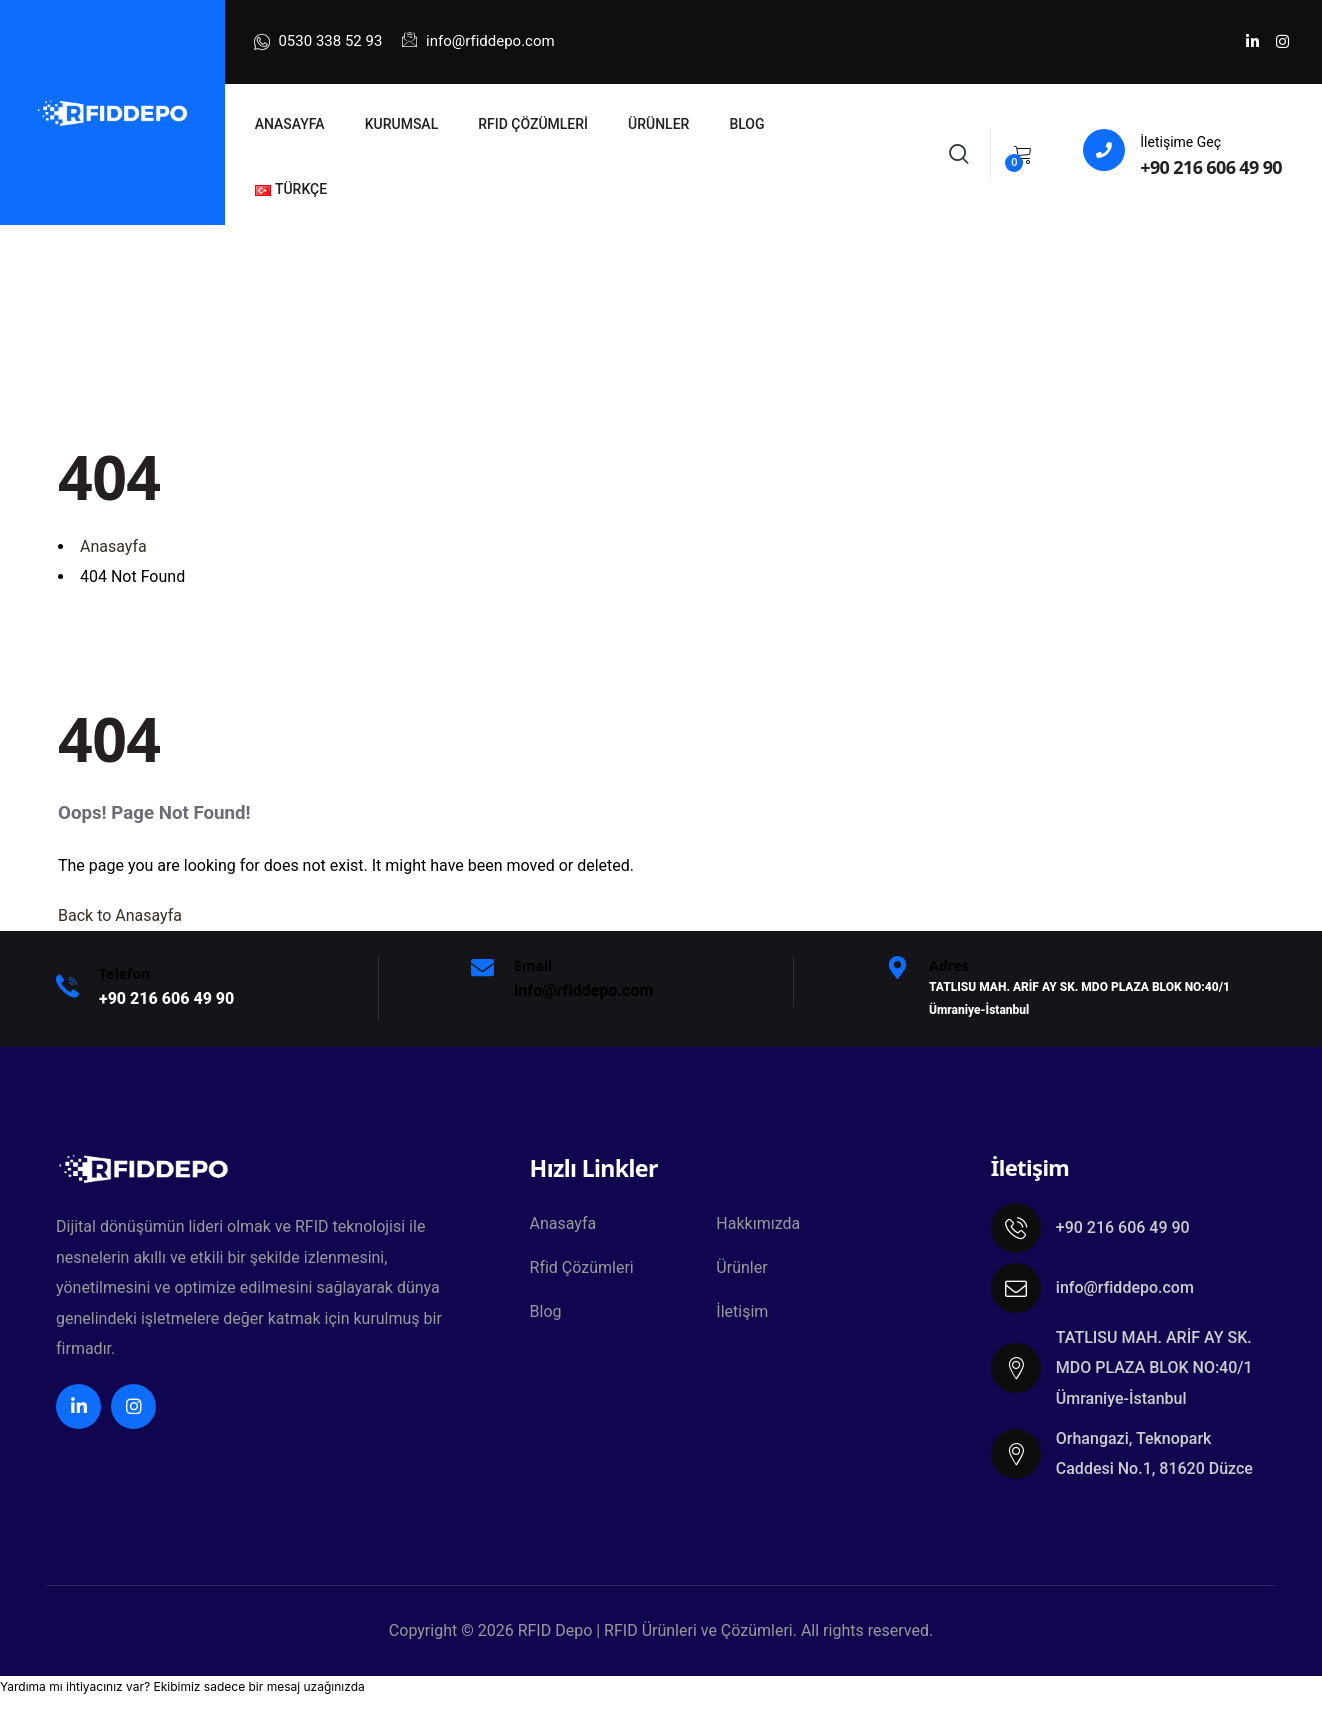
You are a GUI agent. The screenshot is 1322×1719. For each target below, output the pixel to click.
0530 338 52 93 (318, 42)
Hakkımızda (758, 1223)
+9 (166, 998)
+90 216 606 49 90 (1211, 167)
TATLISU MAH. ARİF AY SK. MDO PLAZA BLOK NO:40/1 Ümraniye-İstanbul (1154, 1368)
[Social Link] (1252, 42)
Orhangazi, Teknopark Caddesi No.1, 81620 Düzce (1154, 1453)
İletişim (742, 1311)
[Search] (959, 151)
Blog (546, 1311)
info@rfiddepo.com (478, 41)
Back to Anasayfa (120, 915)
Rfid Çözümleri (582, 1267)
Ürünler (741, 1267)
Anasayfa (563, 1223)
